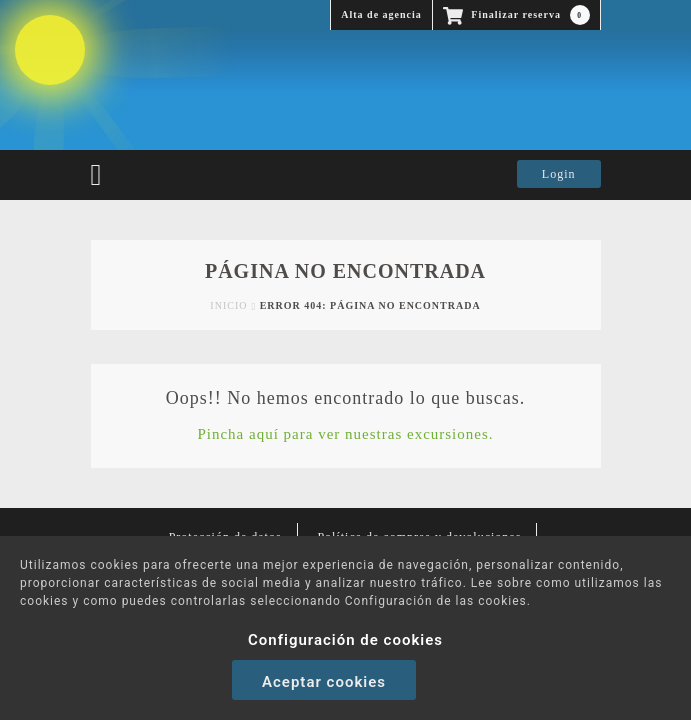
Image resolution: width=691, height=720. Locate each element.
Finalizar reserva (516, 15)
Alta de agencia (381, 14)
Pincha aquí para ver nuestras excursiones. (345, 434)
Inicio (228, 305)
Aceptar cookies (324, 682)
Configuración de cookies (345, 640)
